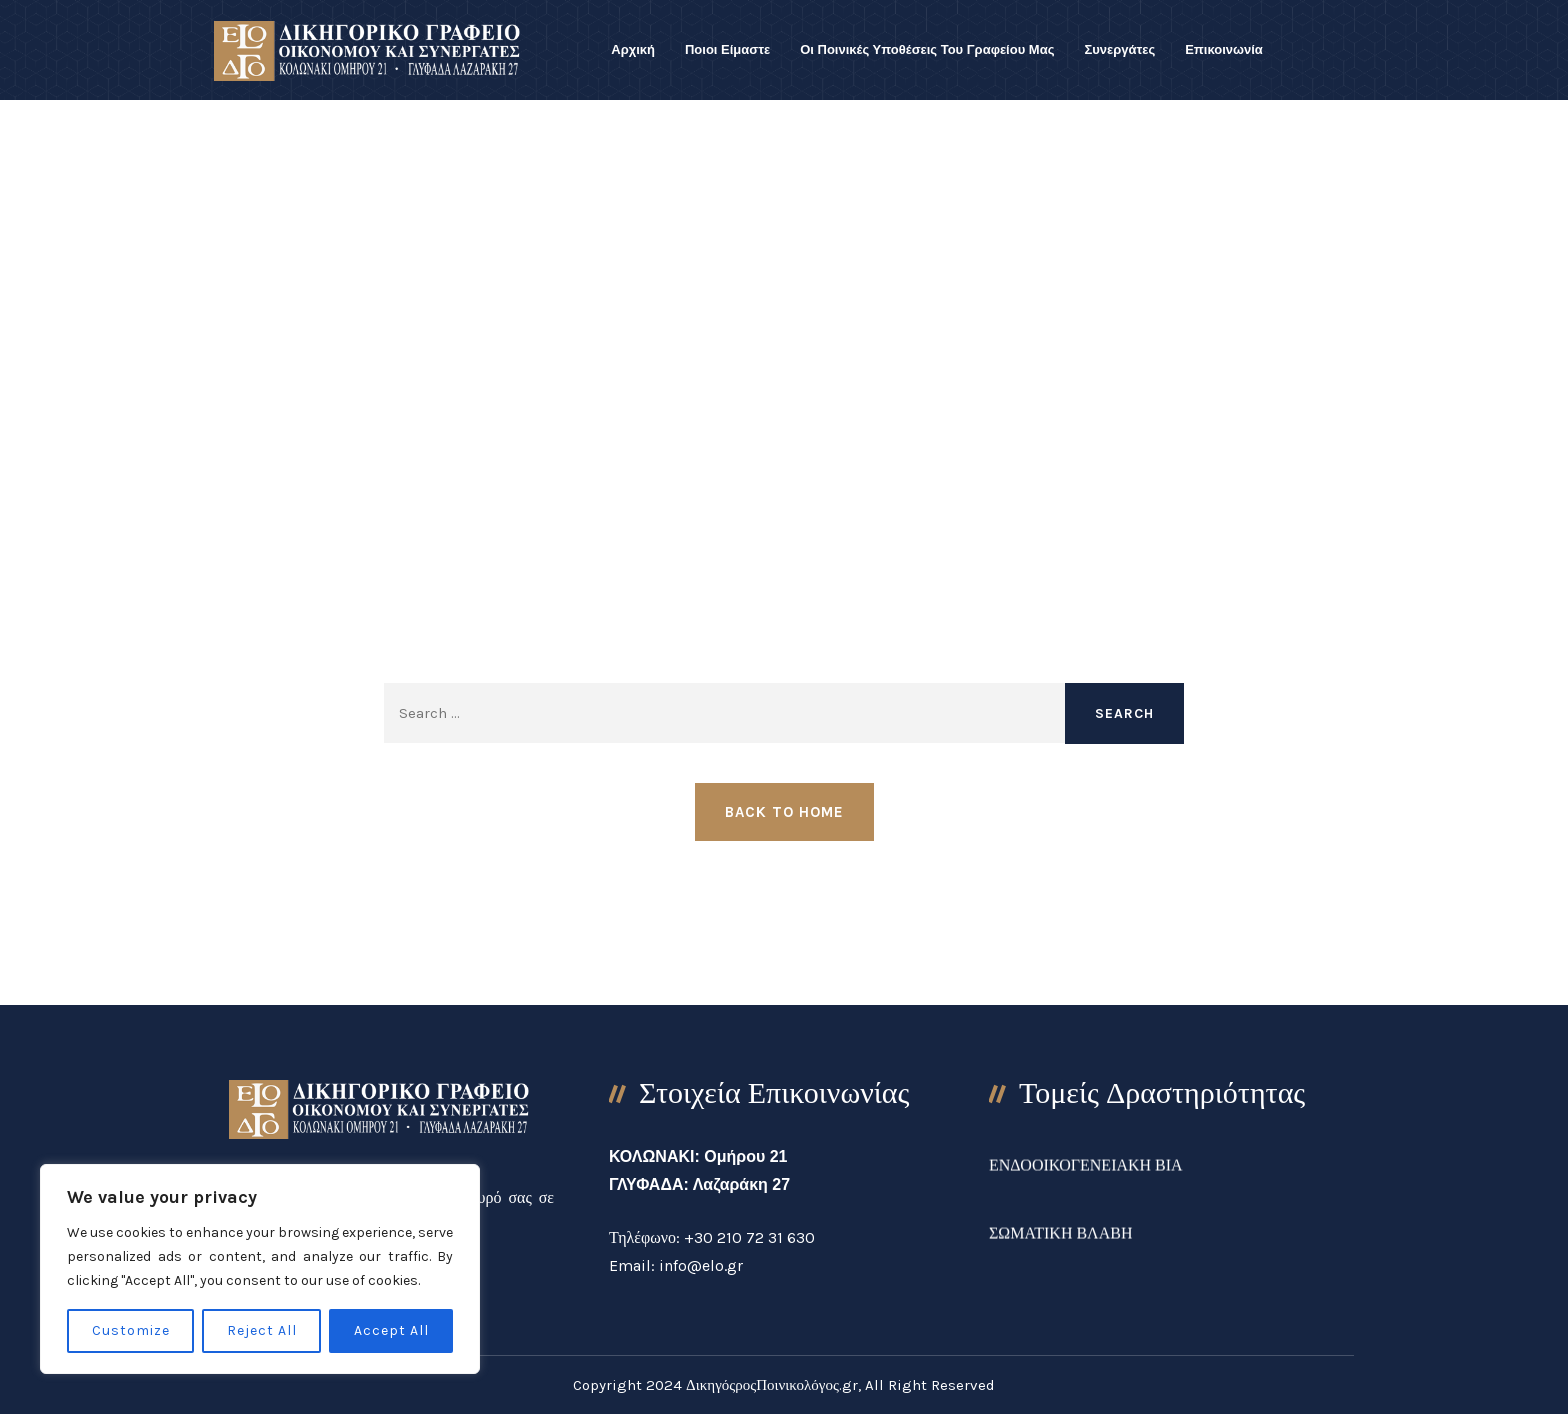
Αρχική (633, 49)
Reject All (262, 1330)
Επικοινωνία (1224, 49)
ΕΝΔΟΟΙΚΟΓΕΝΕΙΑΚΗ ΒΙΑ (1086, 1180)
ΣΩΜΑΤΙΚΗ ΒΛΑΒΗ (1061, 1248)
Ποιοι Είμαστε (727, 49)
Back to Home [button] (784, 812)
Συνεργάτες (1119, 49)
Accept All (391, 1330)
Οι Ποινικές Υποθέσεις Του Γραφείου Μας (927, 49)
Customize (131, 1330)
